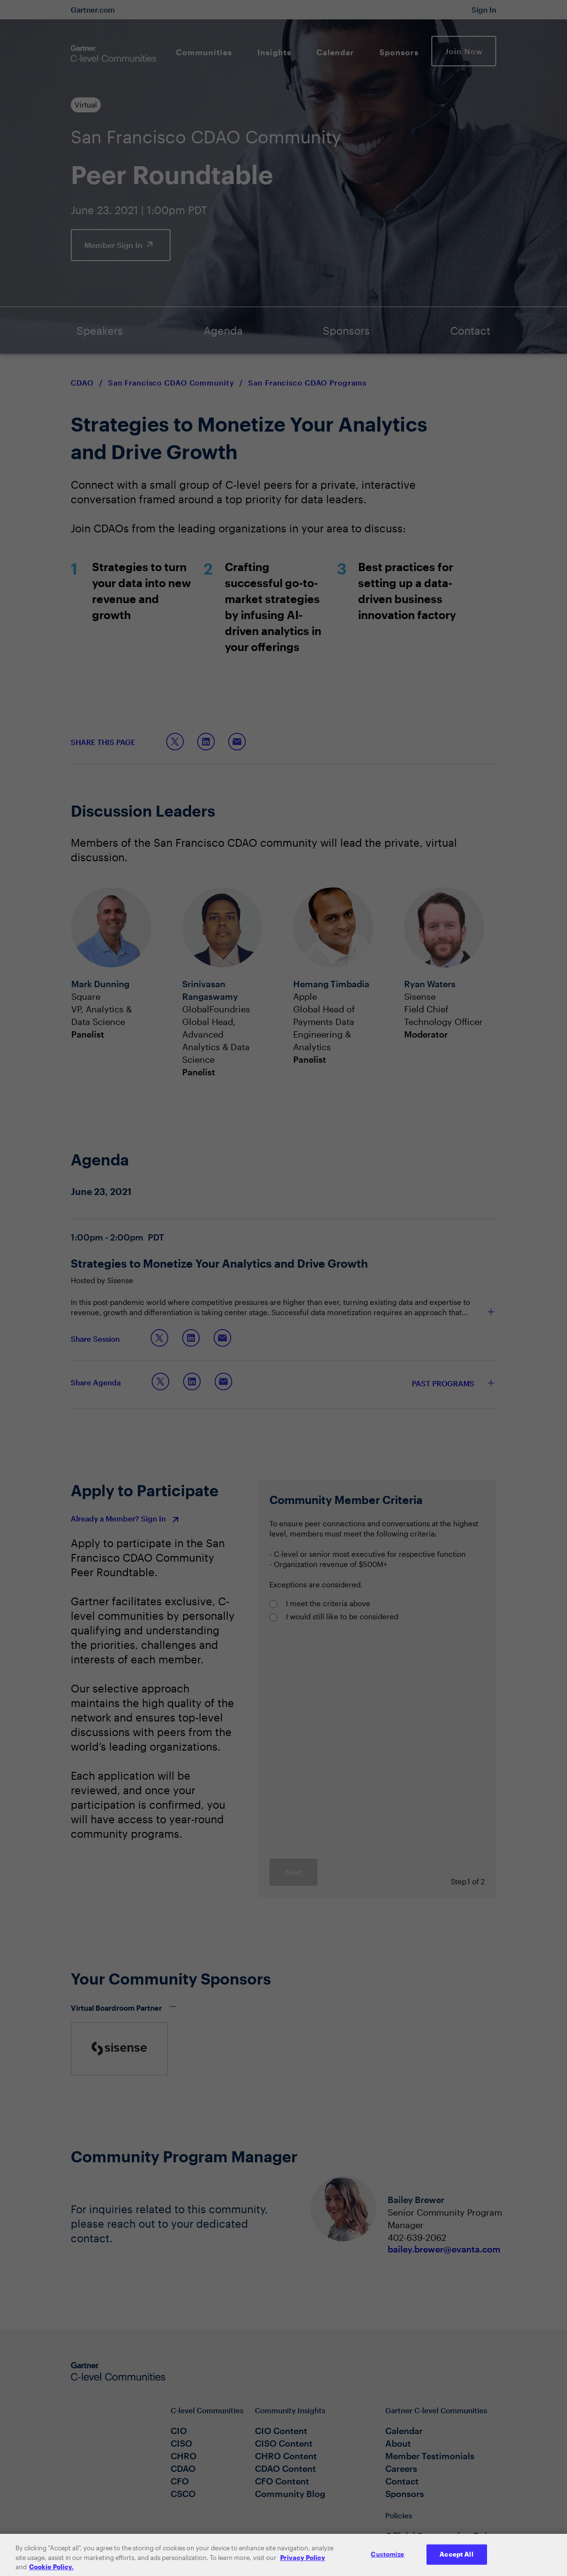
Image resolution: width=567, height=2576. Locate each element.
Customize (387, 2562)
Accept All (456, 2562)
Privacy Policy (302, 2565)
